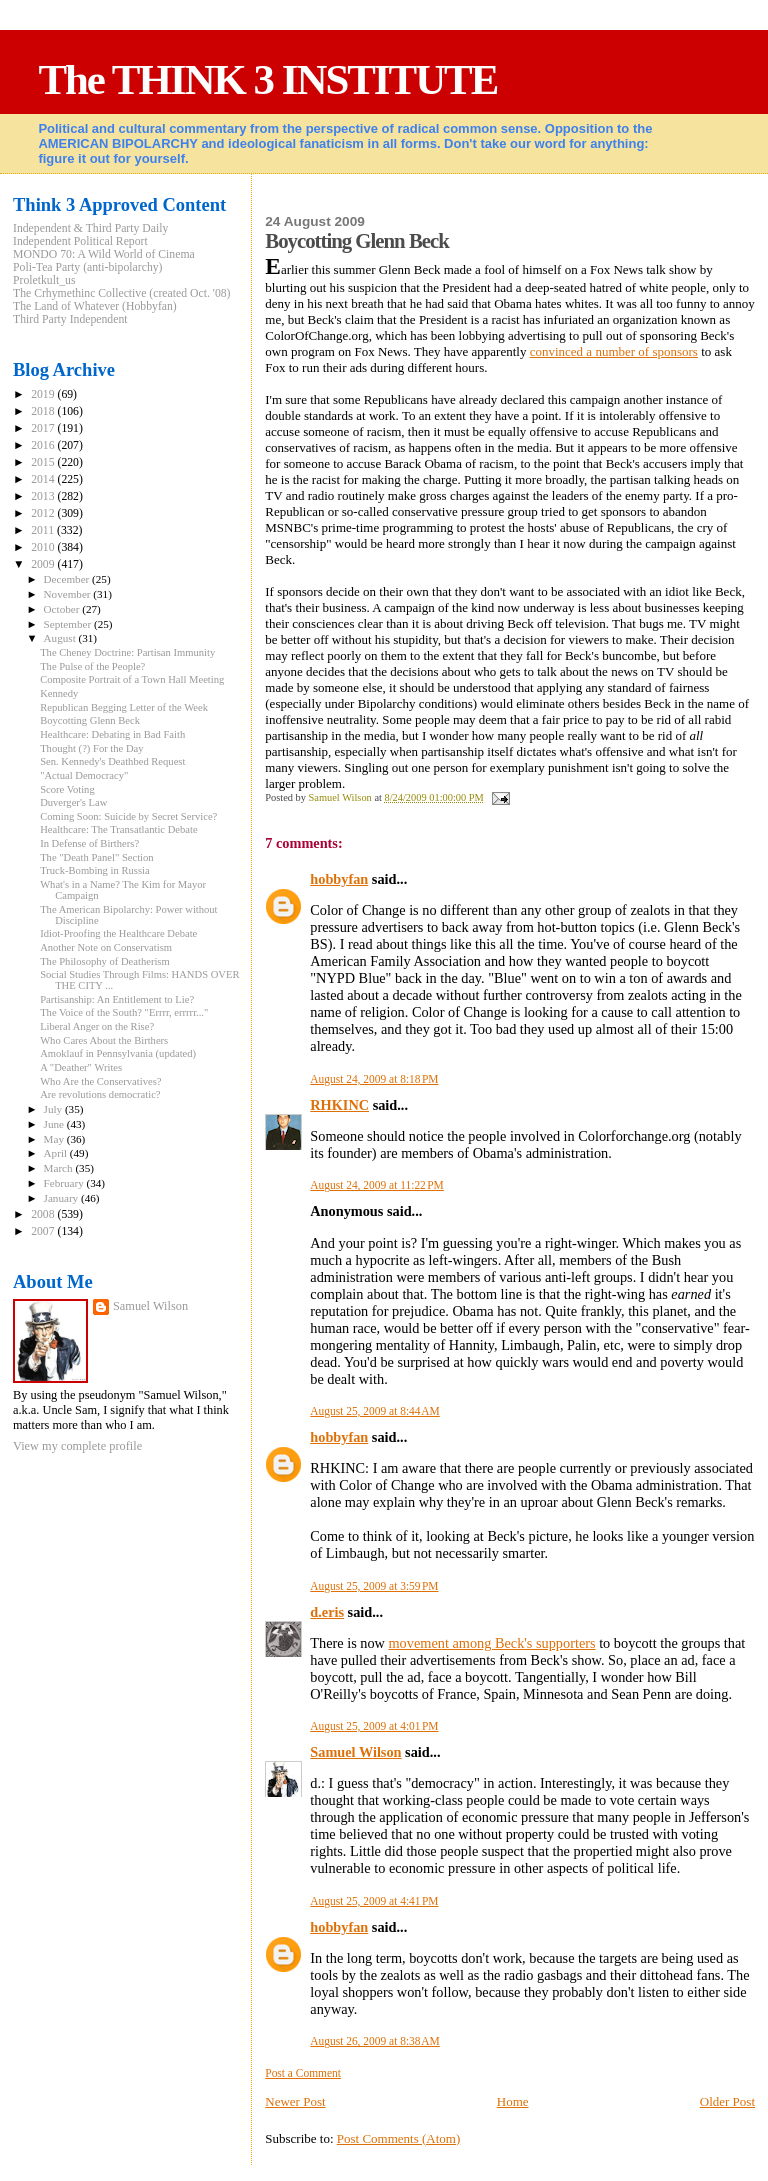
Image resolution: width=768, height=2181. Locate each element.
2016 (44, 445)
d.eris (327, 1612)
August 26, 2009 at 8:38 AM (374, 2041)
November (69, 594)
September (69, 624)
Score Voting (67, 789)
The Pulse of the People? (92, 666)
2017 (44, 428)
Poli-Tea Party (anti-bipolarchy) (88, 267)
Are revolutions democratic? (100, 1094)
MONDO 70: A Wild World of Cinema (104, 254)
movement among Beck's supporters (492, 1643)
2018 (44, 411)
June (55, 1124)
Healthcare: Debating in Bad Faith (112, 734)
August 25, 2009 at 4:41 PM (374, 1901)
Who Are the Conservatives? (100, 1081)
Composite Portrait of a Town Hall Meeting (132, 679)
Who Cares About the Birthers (104, 1040)
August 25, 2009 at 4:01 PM (374, 1726)
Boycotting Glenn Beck (90, 720)
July (54, 1109)
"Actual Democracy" (84, 775)
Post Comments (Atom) (399, 2138)
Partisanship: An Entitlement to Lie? (117, 999)
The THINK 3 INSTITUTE (267, 79)
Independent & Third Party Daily (90, 228)
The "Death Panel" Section (97, 857)
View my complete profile (77, 1446)
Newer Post (295, 2101)
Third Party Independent (70, 319)
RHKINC (339, 1105)
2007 (44, 1231)
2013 (44, 496)
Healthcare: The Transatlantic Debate (119, 829)
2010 (44, 547)
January (62, 1198)
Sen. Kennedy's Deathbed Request (112, 761)
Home (513, 2101)
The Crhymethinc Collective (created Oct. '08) (122, 293)
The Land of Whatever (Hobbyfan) (95, 306)
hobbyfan (339, 879)
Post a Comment (303, 2073)
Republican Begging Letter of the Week (124, 707)
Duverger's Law (73, 802)
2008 (44, 1214)
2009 (44, 564)
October (63, 609)
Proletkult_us (44, 280)
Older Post (727, 2101)
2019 (44, 394)
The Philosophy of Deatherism (105, 961)
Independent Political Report (80, 241)
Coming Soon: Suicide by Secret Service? (128, 816)
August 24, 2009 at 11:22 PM (377, 1185)
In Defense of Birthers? (89, 843)
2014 (44, 479)
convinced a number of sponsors (614, 351)
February (65, 1183)
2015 (44, 462)
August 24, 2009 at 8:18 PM (374, 1079)
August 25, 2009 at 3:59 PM (374, 1586)
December (68, 579)
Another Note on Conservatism (106, 947)
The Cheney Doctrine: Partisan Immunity (127, 652)
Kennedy (59, 693)
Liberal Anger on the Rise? (97, 1026)
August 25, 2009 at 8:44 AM (374, 1411)
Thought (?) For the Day (91, 748)
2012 (44, 513)
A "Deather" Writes (81, 1067)
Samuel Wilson (355, 1752)
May (55, 1139)
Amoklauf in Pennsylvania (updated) (118, 1053)
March (60, 1168)
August (61, 638)
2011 (44, 530)
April (57, 1153)
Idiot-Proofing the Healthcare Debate (118, 933)
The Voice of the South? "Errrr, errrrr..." (124, 1012)
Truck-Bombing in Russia (95, 870)
